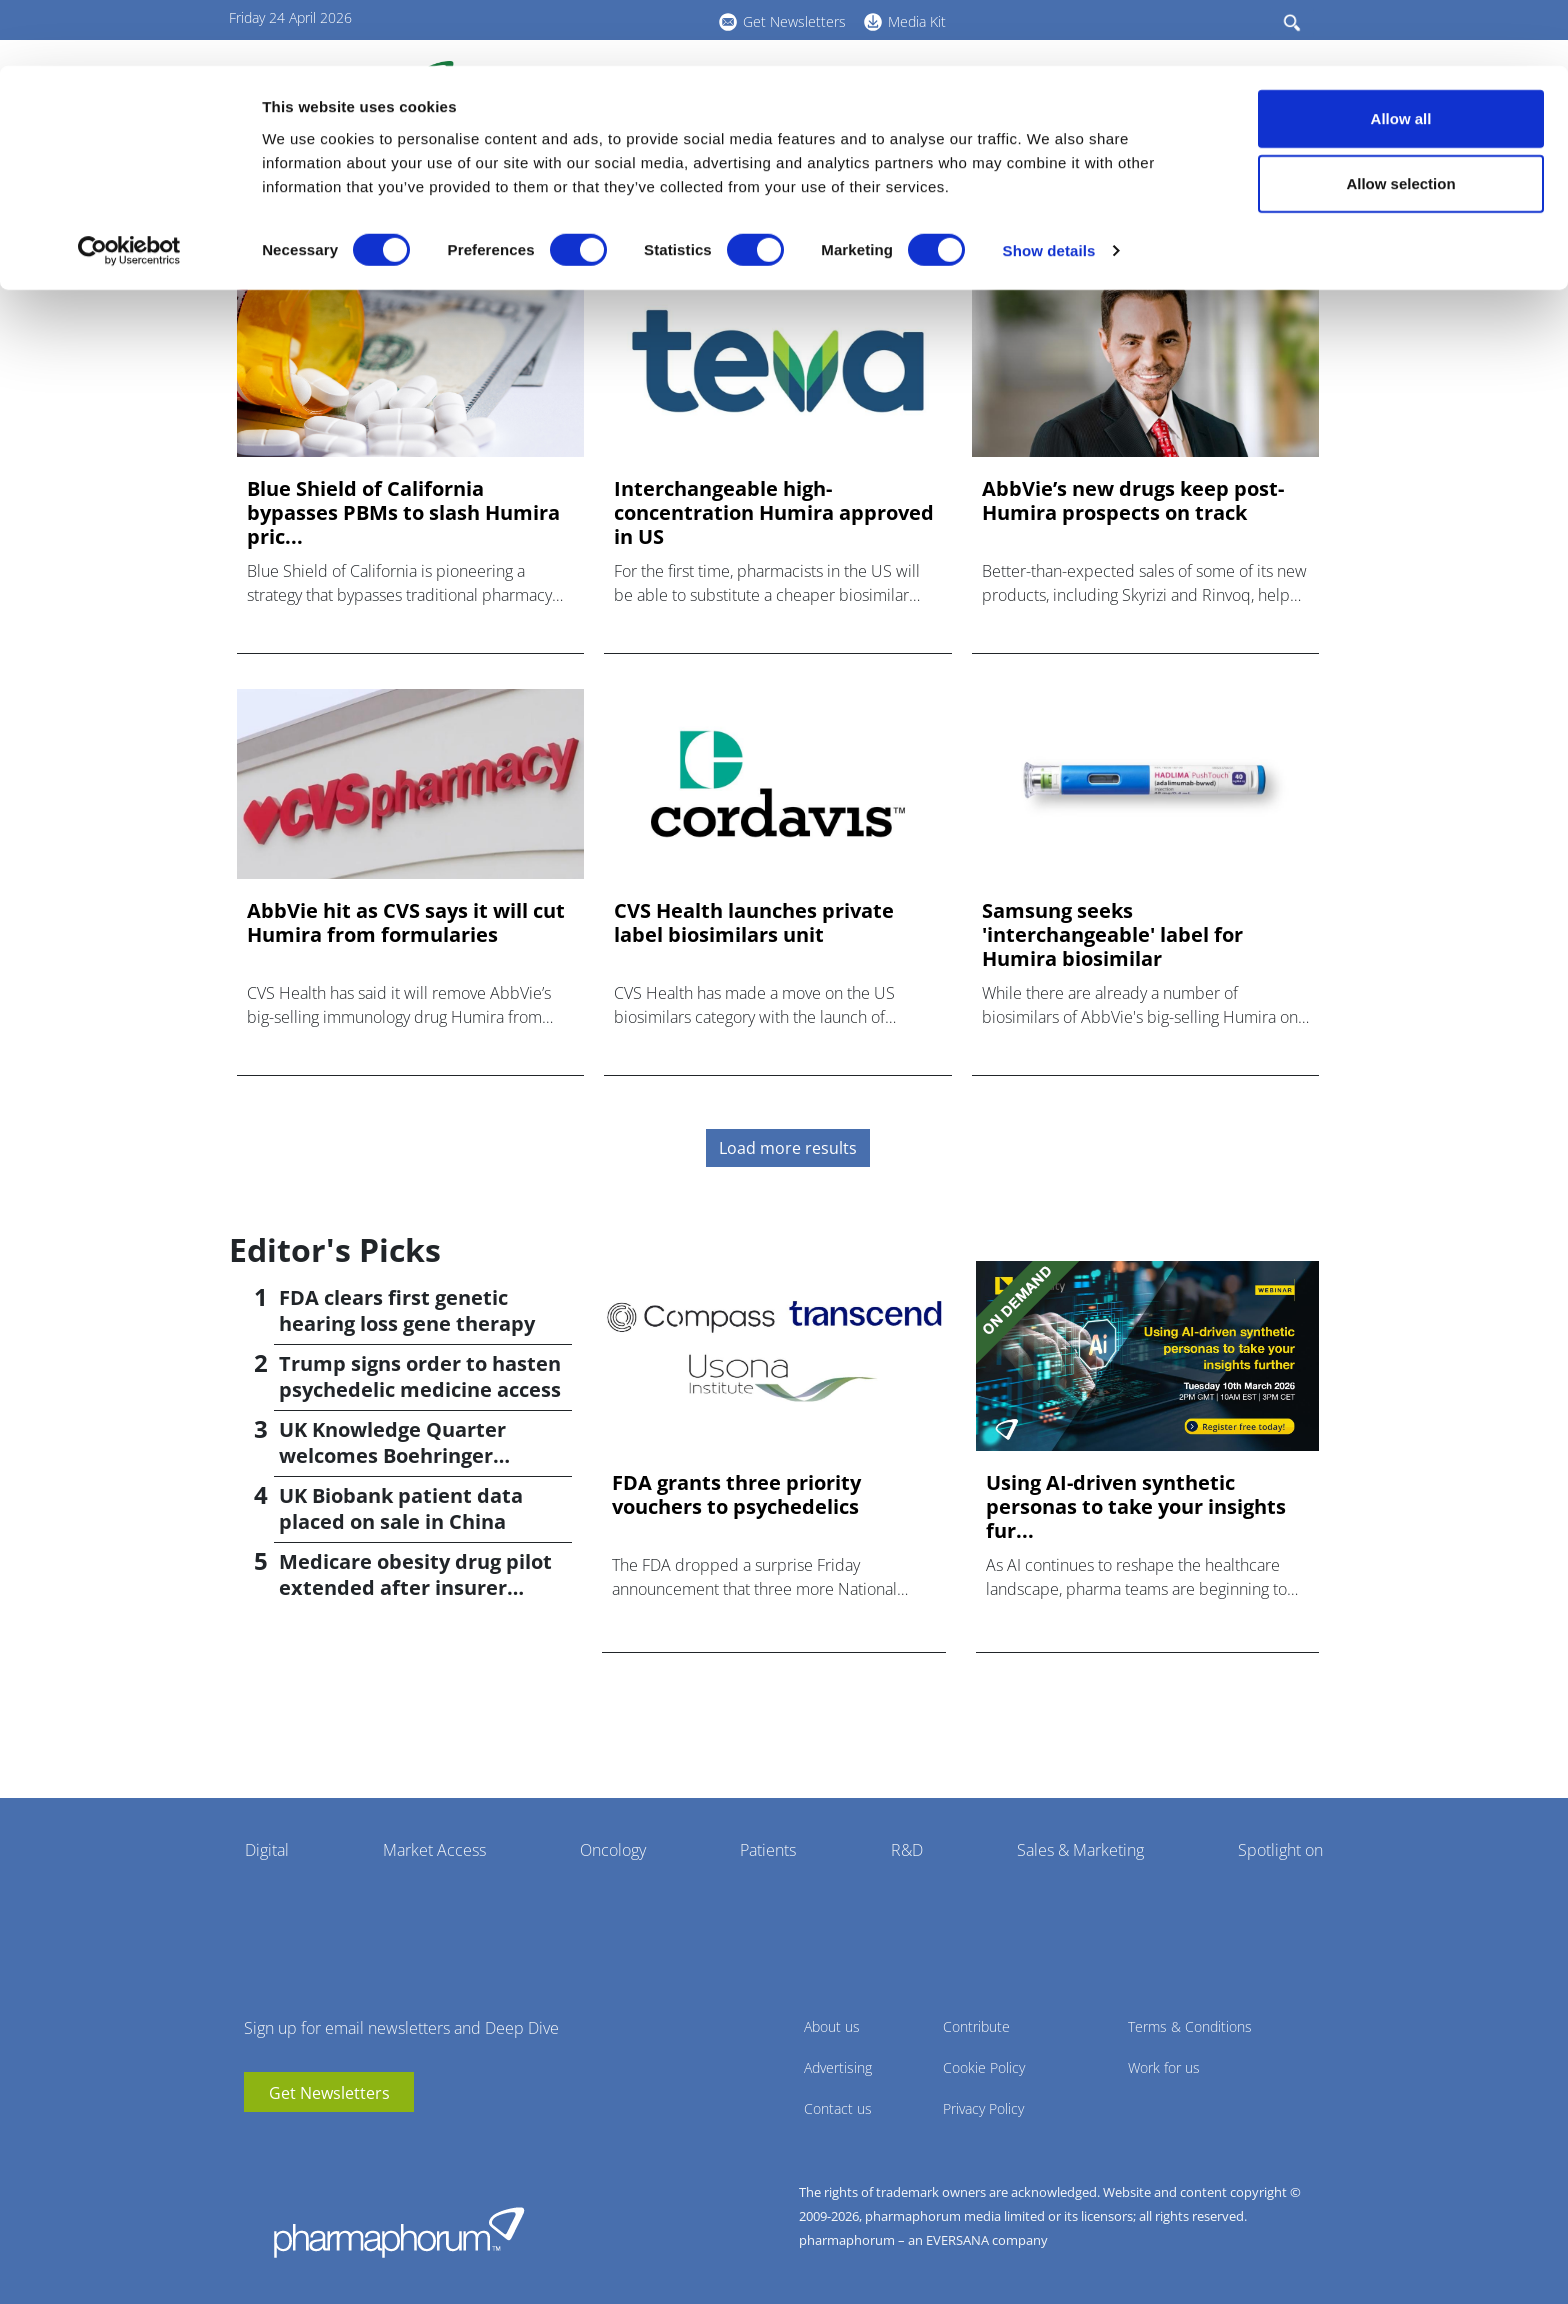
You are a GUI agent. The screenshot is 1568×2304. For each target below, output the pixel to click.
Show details (1049, 185)
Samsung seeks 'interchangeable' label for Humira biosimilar (1112, 935)
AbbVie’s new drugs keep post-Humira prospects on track (1133, 501)
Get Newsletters (329, 2093)
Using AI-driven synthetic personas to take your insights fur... (1136, 1507)
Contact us (838, 2108)
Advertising (838, 2067)
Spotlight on (1280, 1850)
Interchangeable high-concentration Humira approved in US (774, 513)
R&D (907, 1850)
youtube (259, 2142)
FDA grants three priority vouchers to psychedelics (736, 1495)
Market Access (434, 1850)
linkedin (289, 2142)
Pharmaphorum (399, 2232)
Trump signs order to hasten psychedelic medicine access (420, 1376)
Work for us (1164, 2067)
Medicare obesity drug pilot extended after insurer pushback (415, 1587)
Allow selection (1400, 118)
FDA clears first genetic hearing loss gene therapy (407, 1310)
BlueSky (319, 2142)
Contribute (976, 2026)
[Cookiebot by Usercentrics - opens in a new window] (129, 186)
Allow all (1401, 52)
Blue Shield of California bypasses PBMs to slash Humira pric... (403, 513)
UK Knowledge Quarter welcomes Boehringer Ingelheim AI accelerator (401, 1455)
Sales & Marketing (1080, 1850)
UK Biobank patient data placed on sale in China (401, 1508)
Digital (267, 1850)
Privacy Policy (983, 2108)
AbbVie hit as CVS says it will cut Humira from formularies (406, 923)
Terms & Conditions (1190, 2026)
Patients (768, 1850)
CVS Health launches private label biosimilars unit (754, 923)
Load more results (788, 1148)
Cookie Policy (984, 2067)
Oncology (613, 1850)
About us (832, 2026)
